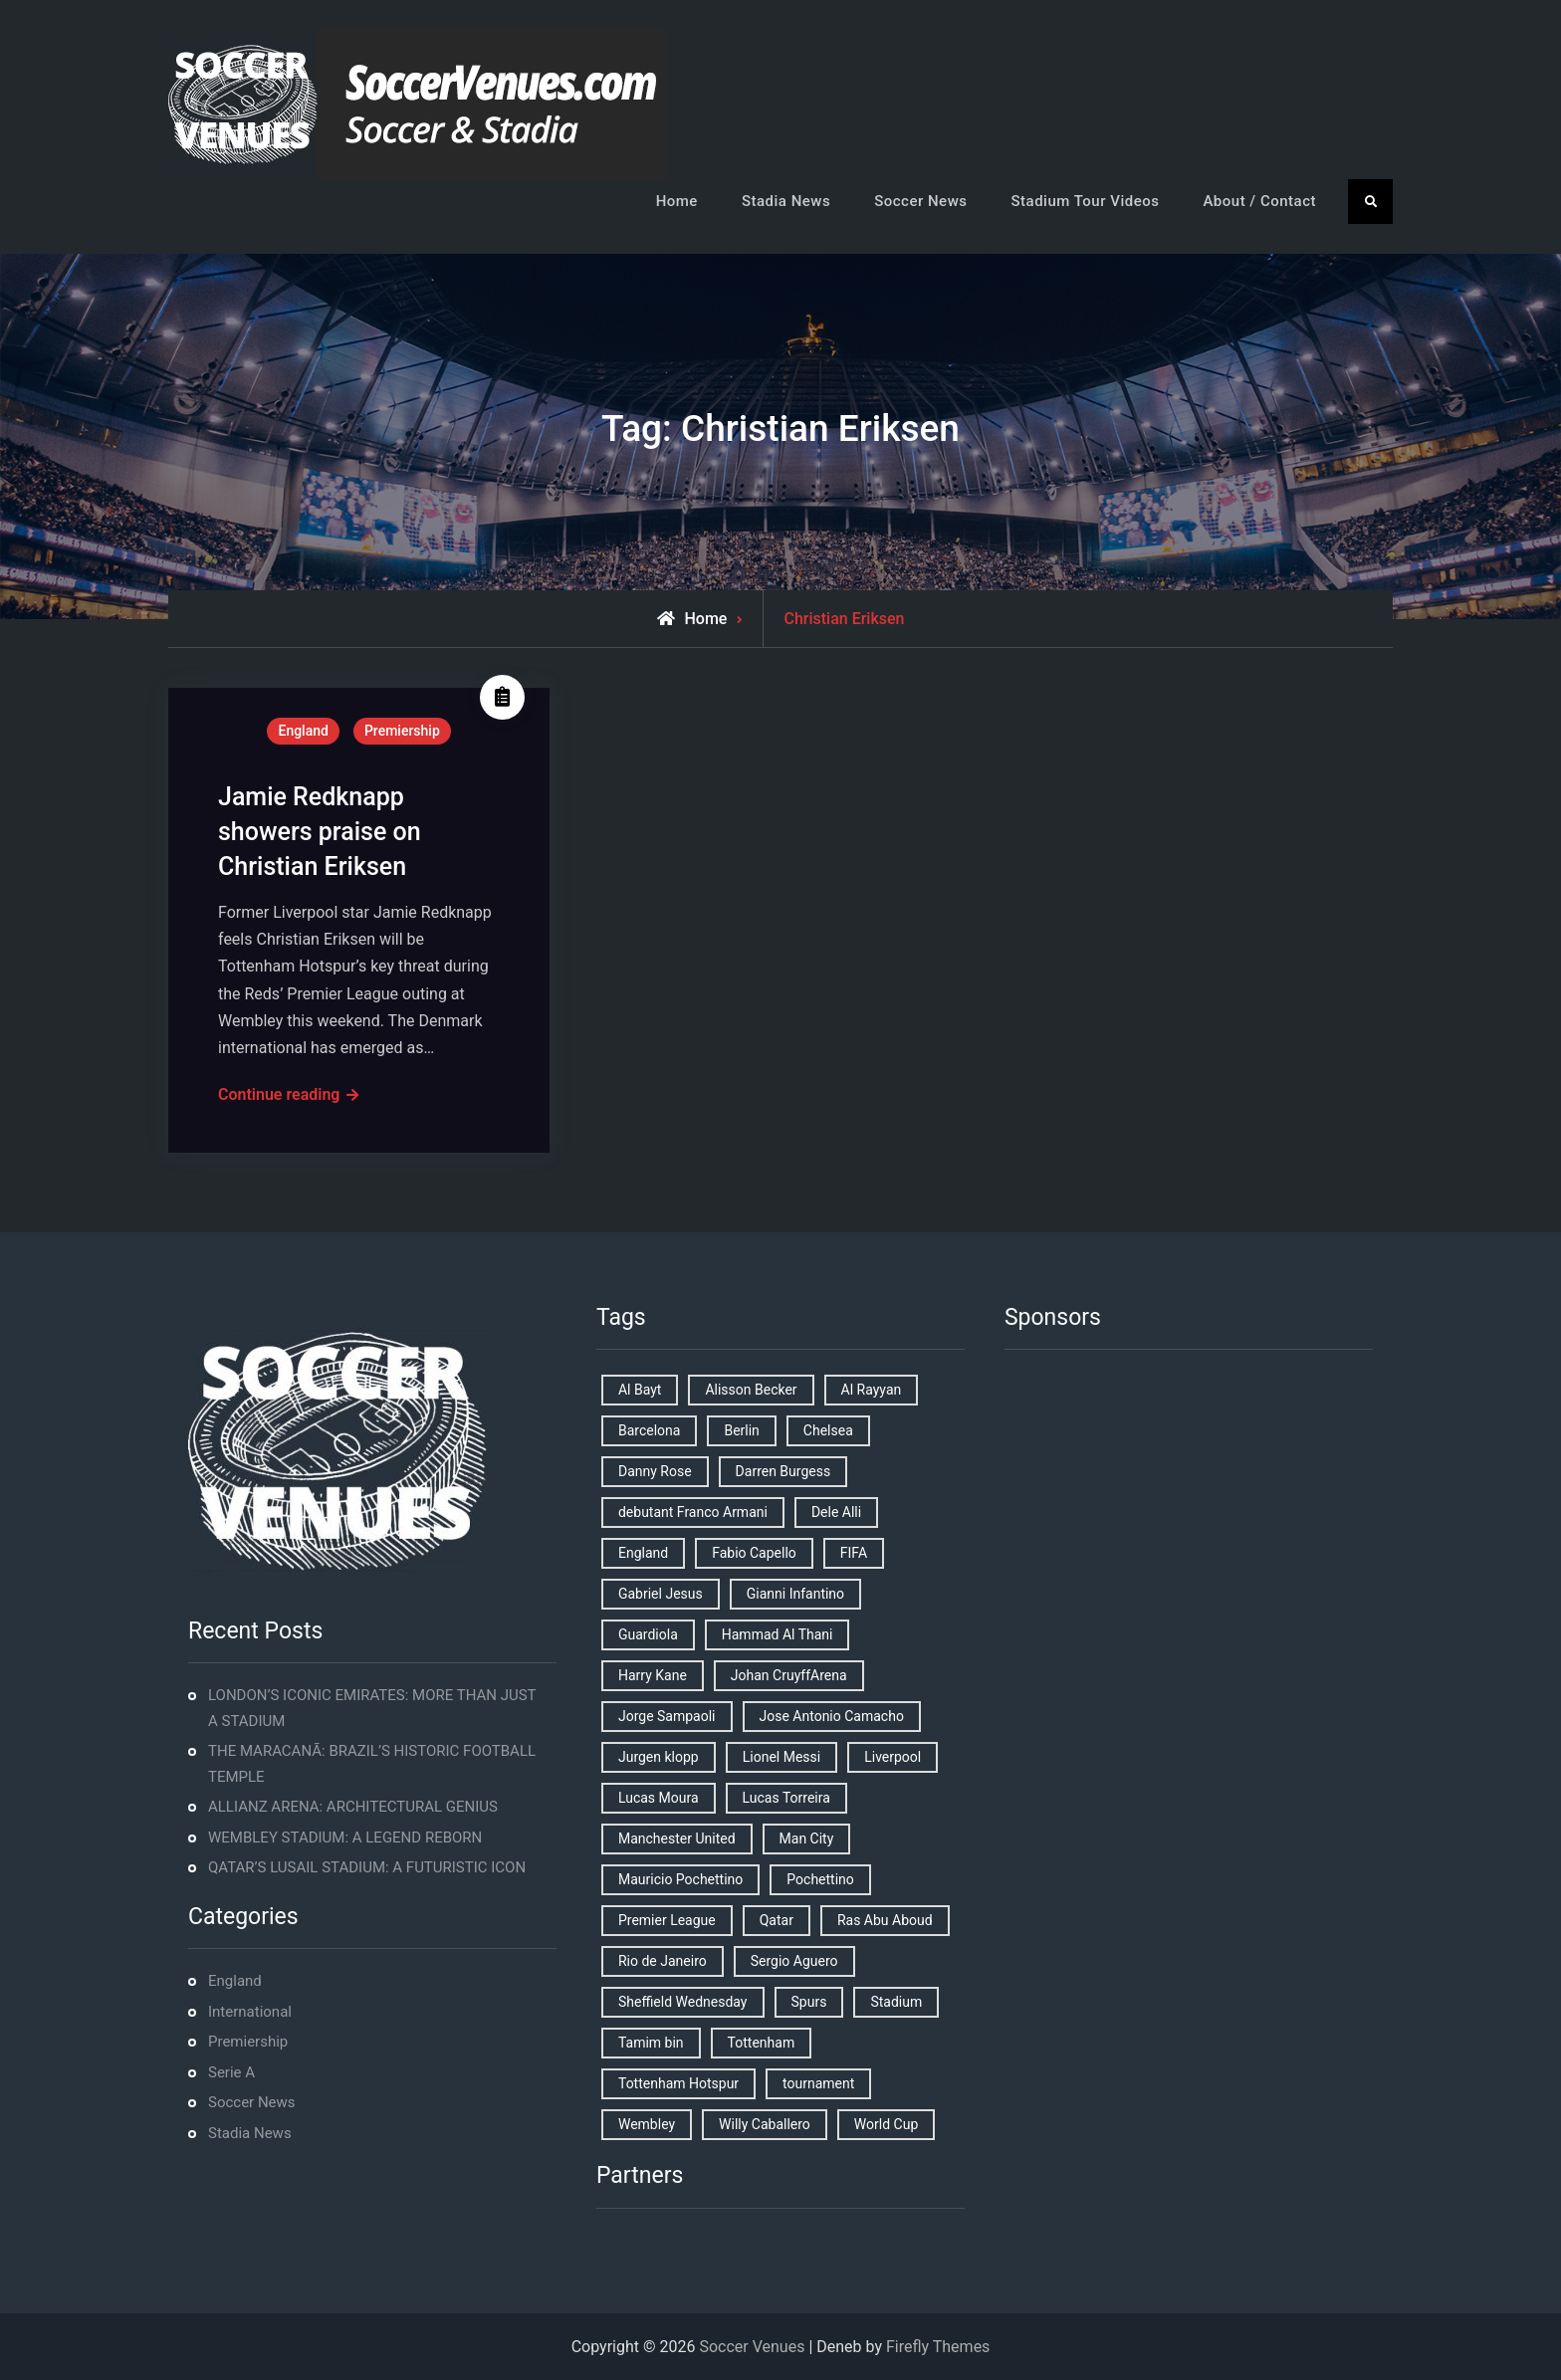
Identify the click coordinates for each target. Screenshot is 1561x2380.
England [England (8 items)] (643, 1553)
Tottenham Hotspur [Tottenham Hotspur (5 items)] (678, 2083)
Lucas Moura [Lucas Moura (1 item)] (658, 1798)
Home (677, 201)
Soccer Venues (751, 2346)
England (303, 731)
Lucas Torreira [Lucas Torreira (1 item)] (786, 1798)
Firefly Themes (938, 2346)
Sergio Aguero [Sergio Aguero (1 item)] (794, 1961)
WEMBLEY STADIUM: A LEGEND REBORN (345, 1837)
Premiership (402, 731)
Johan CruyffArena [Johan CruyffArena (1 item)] (789, 1675)
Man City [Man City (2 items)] (807, 1838)
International (250, 2012)
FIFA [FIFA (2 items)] (853, 1553)
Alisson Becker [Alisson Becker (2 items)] (750, 1390)
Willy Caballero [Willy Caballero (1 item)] (764, 2124)
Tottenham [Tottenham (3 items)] (761, 2043)
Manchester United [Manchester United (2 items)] (677, 1838)
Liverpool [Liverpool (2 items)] (892, 1757)
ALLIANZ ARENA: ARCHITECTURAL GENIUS (353, 1807)
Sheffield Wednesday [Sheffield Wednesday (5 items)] (683, 2002)
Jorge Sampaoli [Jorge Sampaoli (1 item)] (667, 1716)
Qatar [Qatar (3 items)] (776, 1920)
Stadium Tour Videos (1084, 201)
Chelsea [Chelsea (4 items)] (828, 1430)
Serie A (231, 2072)
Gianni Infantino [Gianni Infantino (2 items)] (795, 1594)
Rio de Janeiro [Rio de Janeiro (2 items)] (662, 1961)
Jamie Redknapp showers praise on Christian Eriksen (319, 831)
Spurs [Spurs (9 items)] (809, 2002)
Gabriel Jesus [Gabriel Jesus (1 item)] (660, 1594)
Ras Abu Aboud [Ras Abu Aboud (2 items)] (885, 1920)
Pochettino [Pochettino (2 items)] (819, 1879)
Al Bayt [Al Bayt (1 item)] (639, 1390)
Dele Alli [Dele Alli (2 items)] (836, 1512)
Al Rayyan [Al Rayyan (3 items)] (871, 1390)
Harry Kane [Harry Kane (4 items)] (652, 1675)
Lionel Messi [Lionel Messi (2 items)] (781, 1757)
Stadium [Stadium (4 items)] (896, 2002)
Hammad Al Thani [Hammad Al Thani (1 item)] (777, 1634)
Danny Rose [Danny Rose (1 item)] (655, 1471)
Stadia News (786, 201)
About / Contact (1259, 201)
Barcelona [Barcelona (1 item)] (649, 1430)
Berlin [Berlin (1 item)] (741, 1430)
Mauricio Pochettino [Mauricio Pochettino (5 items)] (680, 1879)
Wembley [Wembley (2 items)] (646, 2124)
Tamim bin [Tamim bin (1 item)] (651, 2043)
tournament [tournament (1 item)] (818, 2083)
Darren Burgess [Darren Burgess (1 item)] (783, 1471)
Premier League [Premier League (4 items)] (667, 1920)
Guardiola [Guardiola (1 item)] (648, 1634)
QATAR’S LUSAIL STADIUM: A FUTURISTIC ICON (367, 1867)
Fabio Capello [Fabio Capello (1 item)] (754, 1553)
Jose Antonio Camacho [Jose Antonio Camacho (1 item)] (832, 1716)
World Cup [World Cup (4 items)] (886, 2124)
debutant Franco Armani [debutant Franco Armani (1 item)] (693, 1512)
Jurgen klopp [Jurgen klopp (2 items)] (658, 1757)
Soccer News (920, 201)
